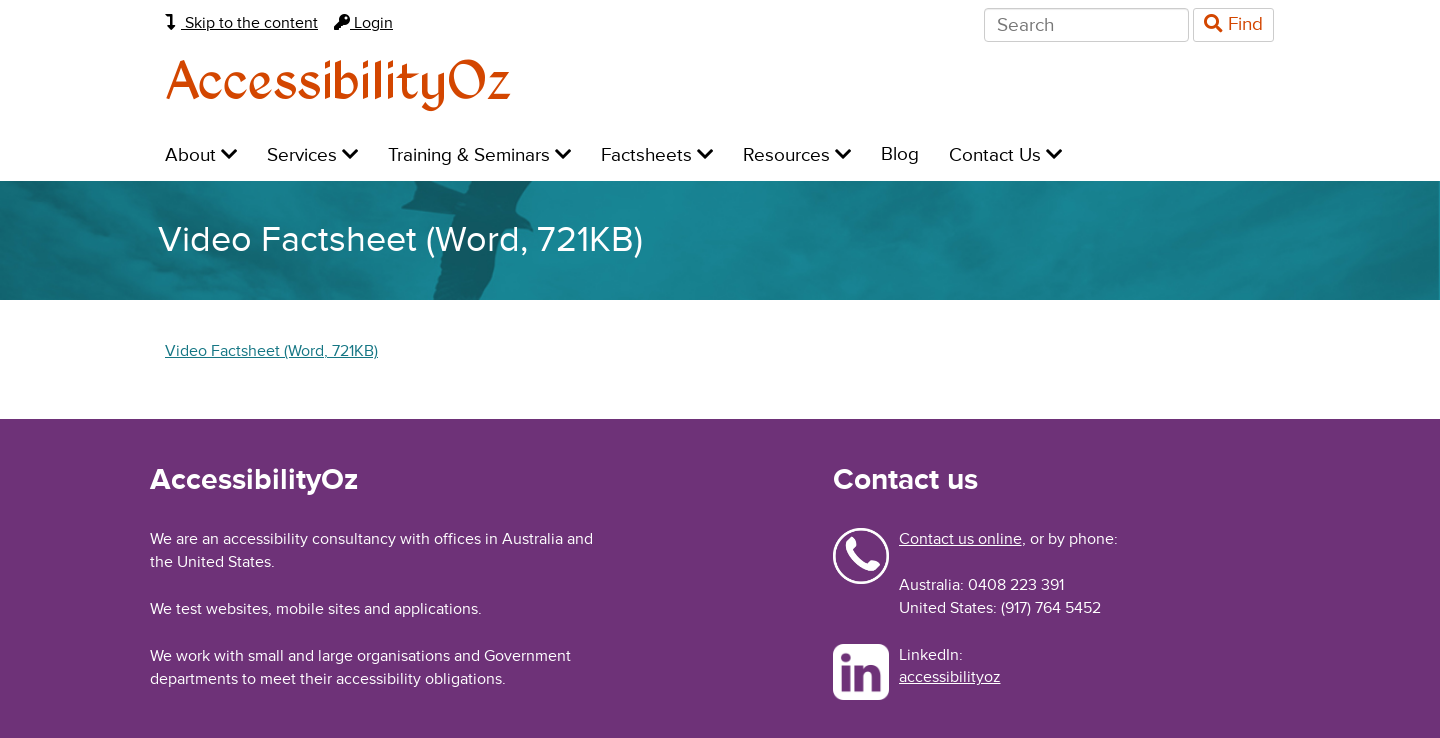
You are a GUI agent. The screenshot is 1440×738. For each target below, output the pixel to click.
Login (363, 23)
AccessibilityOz (338, 83)
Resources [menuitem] (797, 155)
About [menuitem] (201, 155)
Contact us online (960, 539)
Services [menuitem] (312, 155)
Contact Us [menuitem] (1005, 155)
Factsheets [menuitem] (657, 155)
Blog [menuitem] (900, 154)
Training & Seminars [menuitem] (479, 155)
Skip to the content (241, 23)
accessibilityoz (950, 677)
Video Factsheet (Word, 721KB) (271, 351)
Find (1233, 24)
